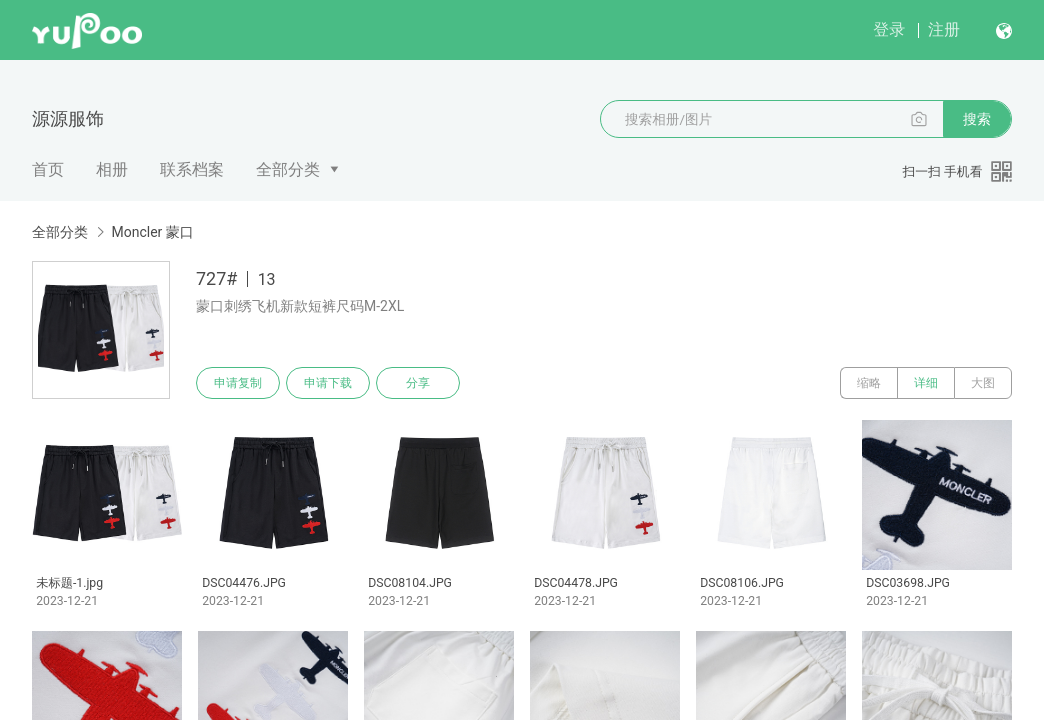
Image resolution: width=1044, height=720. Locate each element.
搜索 (977, 119)
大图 (983, 383)
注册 (944, 29)
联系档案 (192, 169)
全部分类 (288, 169)
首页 (48, 169)
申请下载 (328, 383)
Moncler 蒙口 (152, 232)
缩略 (869, 383)
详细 (926, 383)
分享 (418, 383)
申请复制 (238, 383)
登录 (889, 29)
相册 (112, 169)
